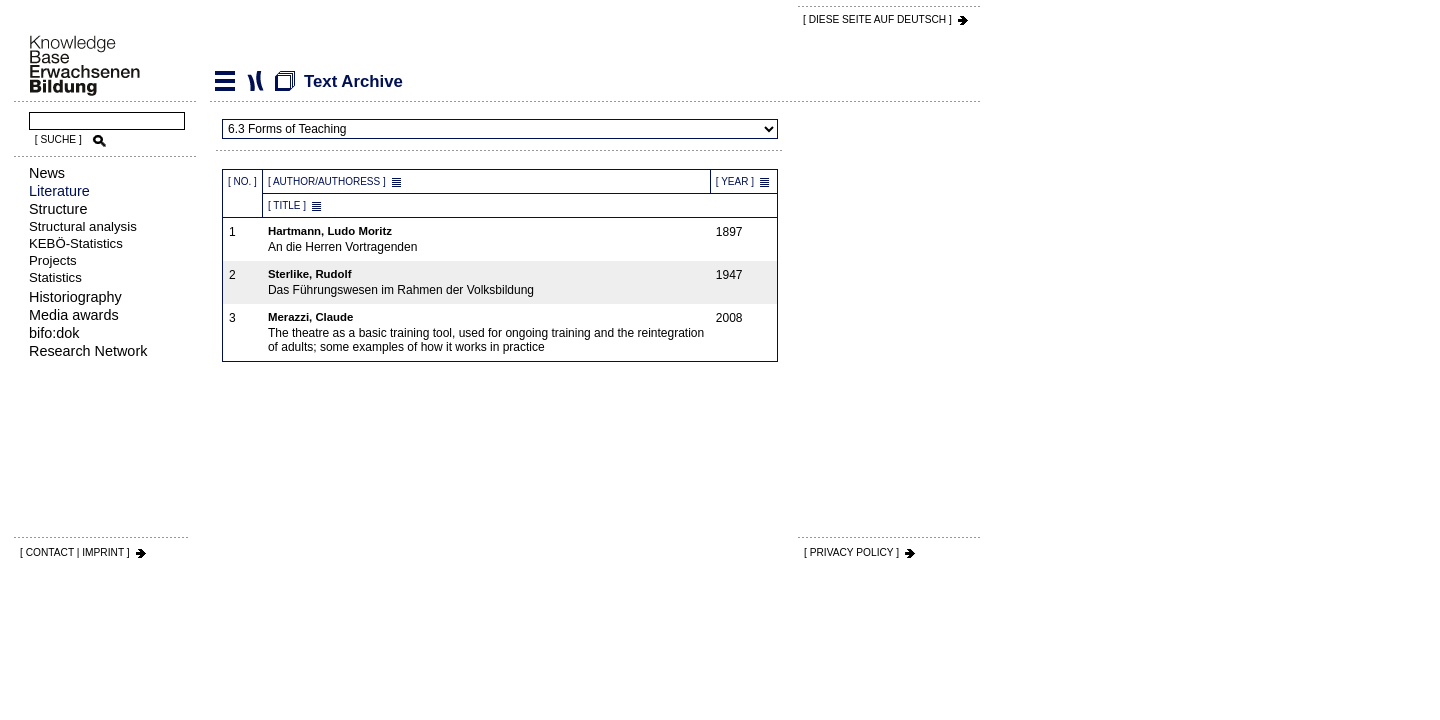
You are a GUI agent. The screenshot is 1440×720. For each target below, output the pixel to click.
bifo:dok (54, 333)
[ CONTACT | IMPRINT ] (75, 552)
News (47, 173)
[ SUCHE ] (58, 139)
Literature (59, 191)
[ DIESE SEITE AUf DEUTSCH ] (877, 19)
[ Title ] (287, 205)
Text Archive (255, 81)
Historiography (75, 297)
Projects (53, 260)
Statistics (55, 277)
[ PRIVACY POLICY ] (851, 552)
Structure (58, 209)
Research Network (88, 351)
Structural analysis (83, 226)
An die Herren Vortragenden (487, 239)
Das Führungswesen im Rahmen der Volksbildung (487, 282)
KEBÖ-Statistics (76, 243)
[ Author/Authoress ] (327, 181)
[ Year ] (735, 181)
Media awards (74, 315)
